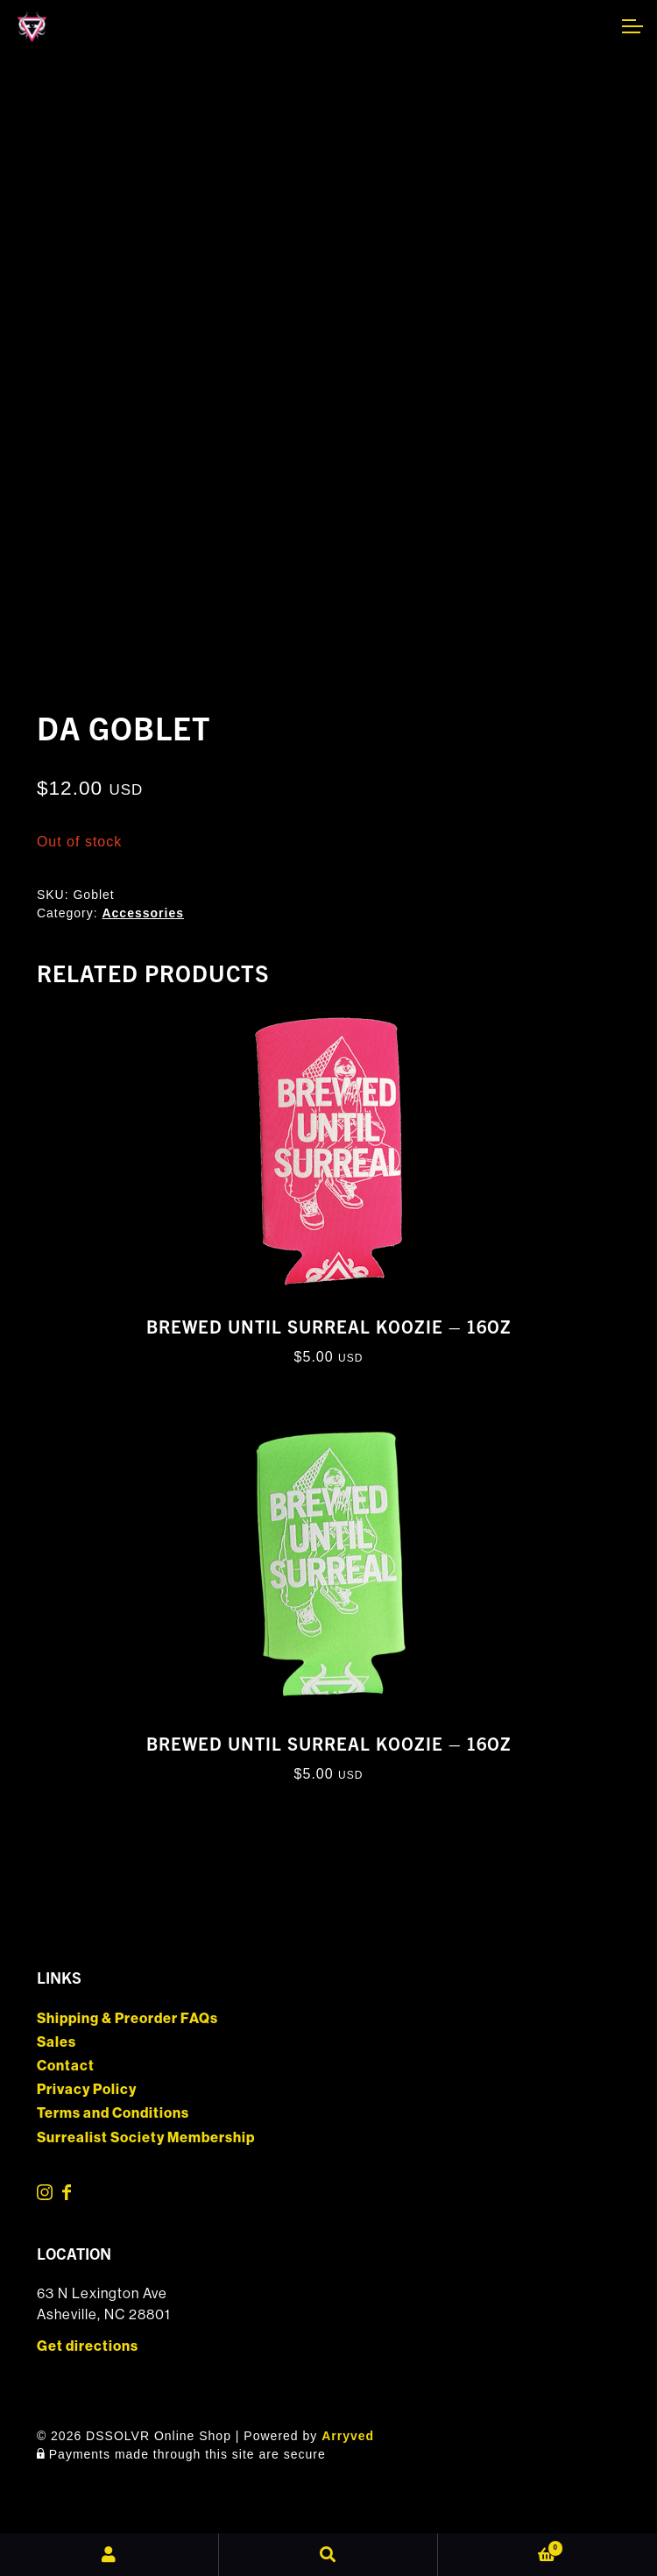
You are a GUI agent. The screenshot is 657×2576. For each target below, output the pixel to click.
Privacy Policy (87, 2089)
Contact (66, 2065)
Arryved (347, 2436)
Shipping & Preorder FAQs (127, 2018)
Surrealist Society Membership (146, 2137)
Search (328, 2555)
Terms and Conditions (113, 2113)
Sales (56, 2042)
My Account (109, 2555)
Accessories (143, 913)
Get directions (87, 2346)
